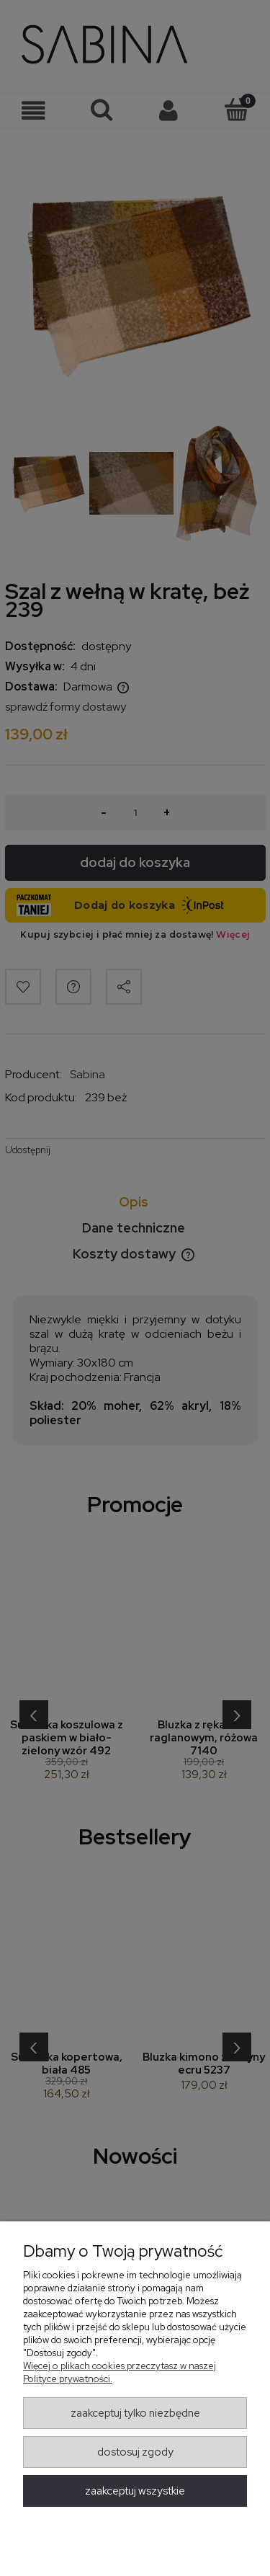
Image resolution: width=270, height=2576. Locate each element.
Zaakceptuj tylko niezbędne (135, 2413)
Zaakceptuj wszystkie (135, 2491)
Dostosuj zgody (135, 2452)
